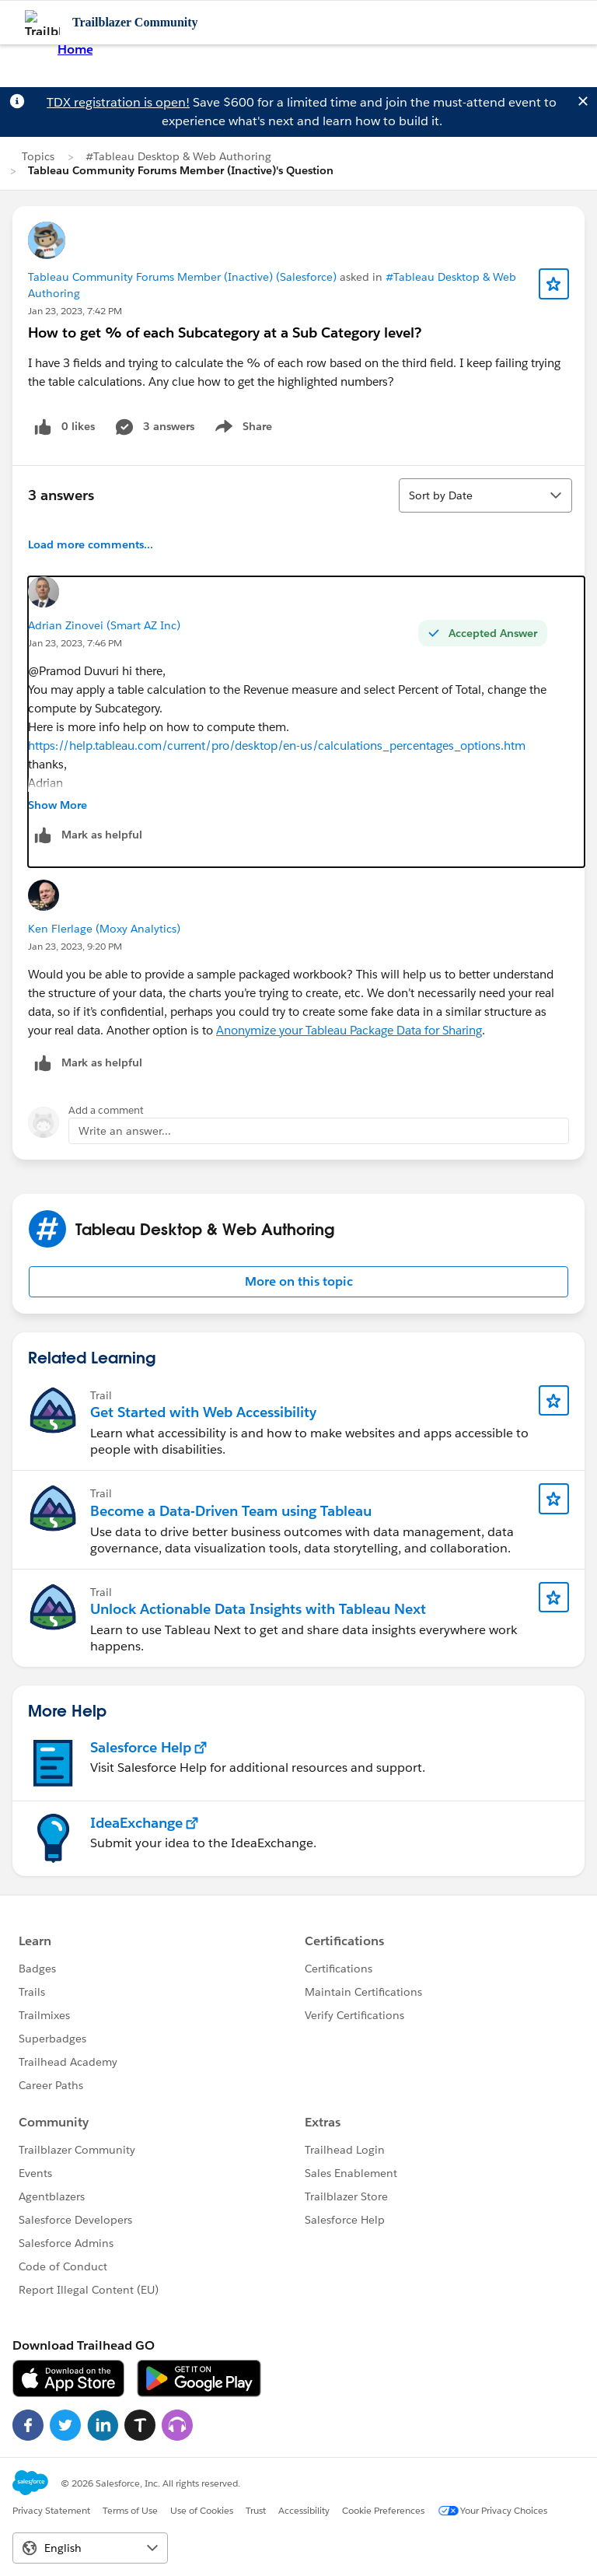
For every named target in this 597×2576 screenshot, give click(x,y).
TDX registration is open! (118, 102)
